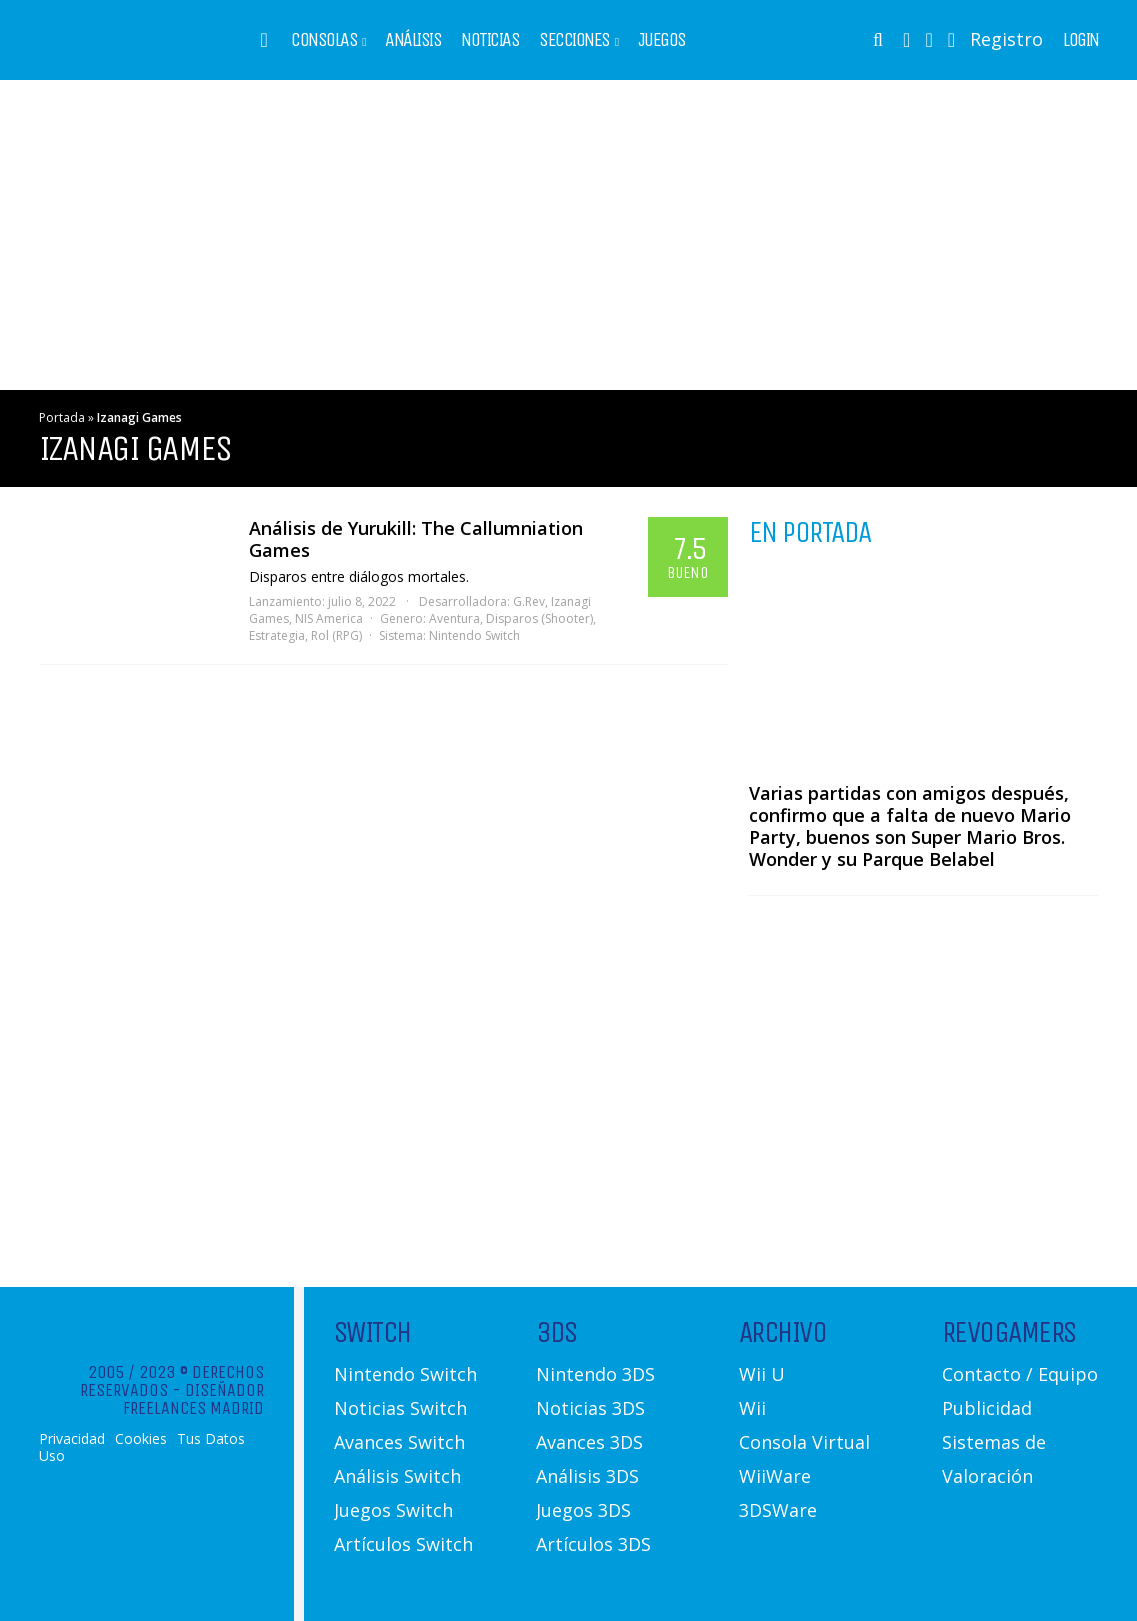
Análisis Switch (397, 1476)
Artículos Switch (403, 1544)
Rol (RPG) (336, 635)
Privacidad (72, 1439)
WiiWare (775, 1476)
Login (1081, 40)
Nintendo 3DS (595, 1374)
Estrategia (277, 635)
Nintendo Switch (474, 635)
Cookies (141, 1439)
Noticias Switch (400, 1408)
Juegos (662, 40)
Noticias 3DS (590, 1408)
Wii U (762, 1374)
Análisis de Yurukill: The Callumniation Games (416, 539)
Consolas (324, 40)
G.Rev (529, 601)
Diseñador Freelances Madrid (193, 1399)
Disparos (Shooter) (539, 618)
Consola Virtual (804, 1442)
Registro (1006, 39)
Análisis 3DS (587, 1476)
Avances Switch (399, 1442)
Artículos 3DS (593, 1544)
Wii (752, 1408)
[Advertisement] (568, 235)
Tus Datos (211, 1439)
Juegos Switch (393, 1510)
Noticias (490, 40)
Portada (62, 417)
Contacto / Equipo (1020, 1374)
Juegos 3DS (583, 1510)
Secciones (574, 40)
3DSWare (778, 1510)
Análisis (413, 40)
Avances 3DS (589, 1442)
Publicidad (987, 1408)
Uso (52, 1456)
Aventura (454, 618)
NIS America (329, 618)
